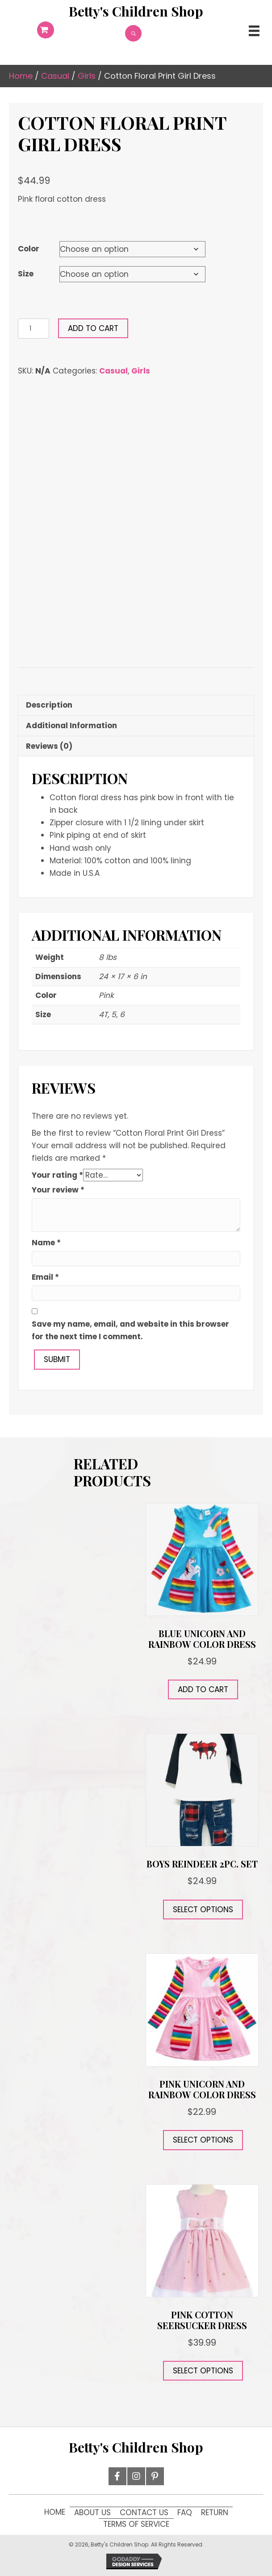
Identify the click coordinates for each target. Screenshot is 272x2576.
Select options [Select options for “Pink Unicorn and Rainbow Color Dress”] (203, 2140)
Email (45, 1277)
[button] (117, 2476)
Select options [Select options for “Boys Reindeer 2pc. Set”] (203, 1909)
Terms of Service (136, 2524)
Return (214, 2512)
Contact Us (144, 2512)
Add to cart (93, 328)
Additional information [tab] (71, 725)
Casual (55, 75)
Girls (87, 75)
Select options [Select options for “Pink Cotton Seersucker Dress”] (203, 2370)
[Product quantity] (33, 328)
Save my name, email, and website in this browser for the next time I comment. (130, 1330)
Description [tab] (49, 705)
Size (25, 273)
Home (21, 75)
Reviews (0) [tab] (49, 746)
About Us (92, 2512)
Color (28, 248)
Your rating (57, 1175)
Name (46, 1242)
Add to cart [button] (203, 1689)
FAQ (184, 2512)
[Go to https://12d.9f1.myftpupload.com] (136, 11)
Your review (58, 1189)
